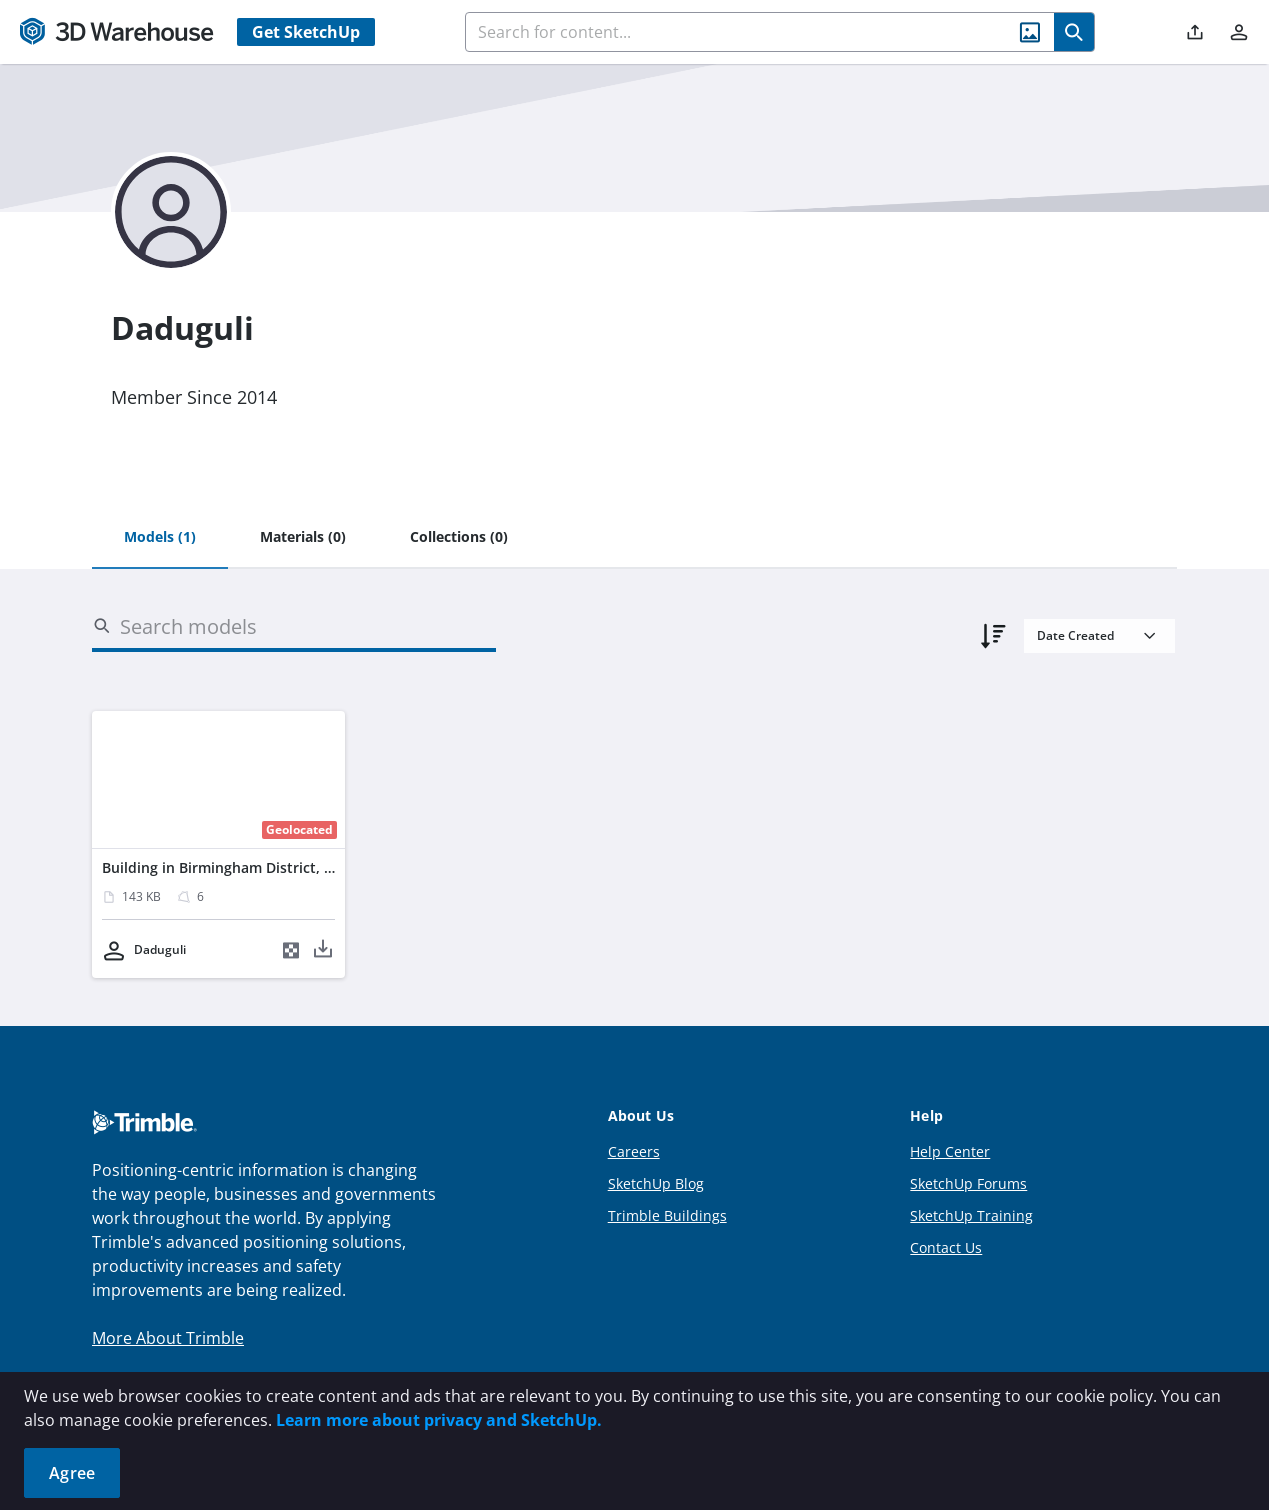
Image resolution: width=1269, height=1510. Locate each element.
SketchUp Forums (968, 1183)
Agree (72, 1473)
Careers (634, 1151)
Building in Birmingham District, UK (222, 867)
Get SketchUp (306, 32)
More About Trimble (168, 1338)
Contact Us (946, 1247)
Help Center (950, 1151)
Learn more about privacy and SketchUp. (439, 1420)
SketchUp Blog (656, 1183)
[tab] (160, 538)
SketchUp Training (971, 1215)
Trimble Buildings (667, 1215)
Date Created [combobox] (1075, 635)
